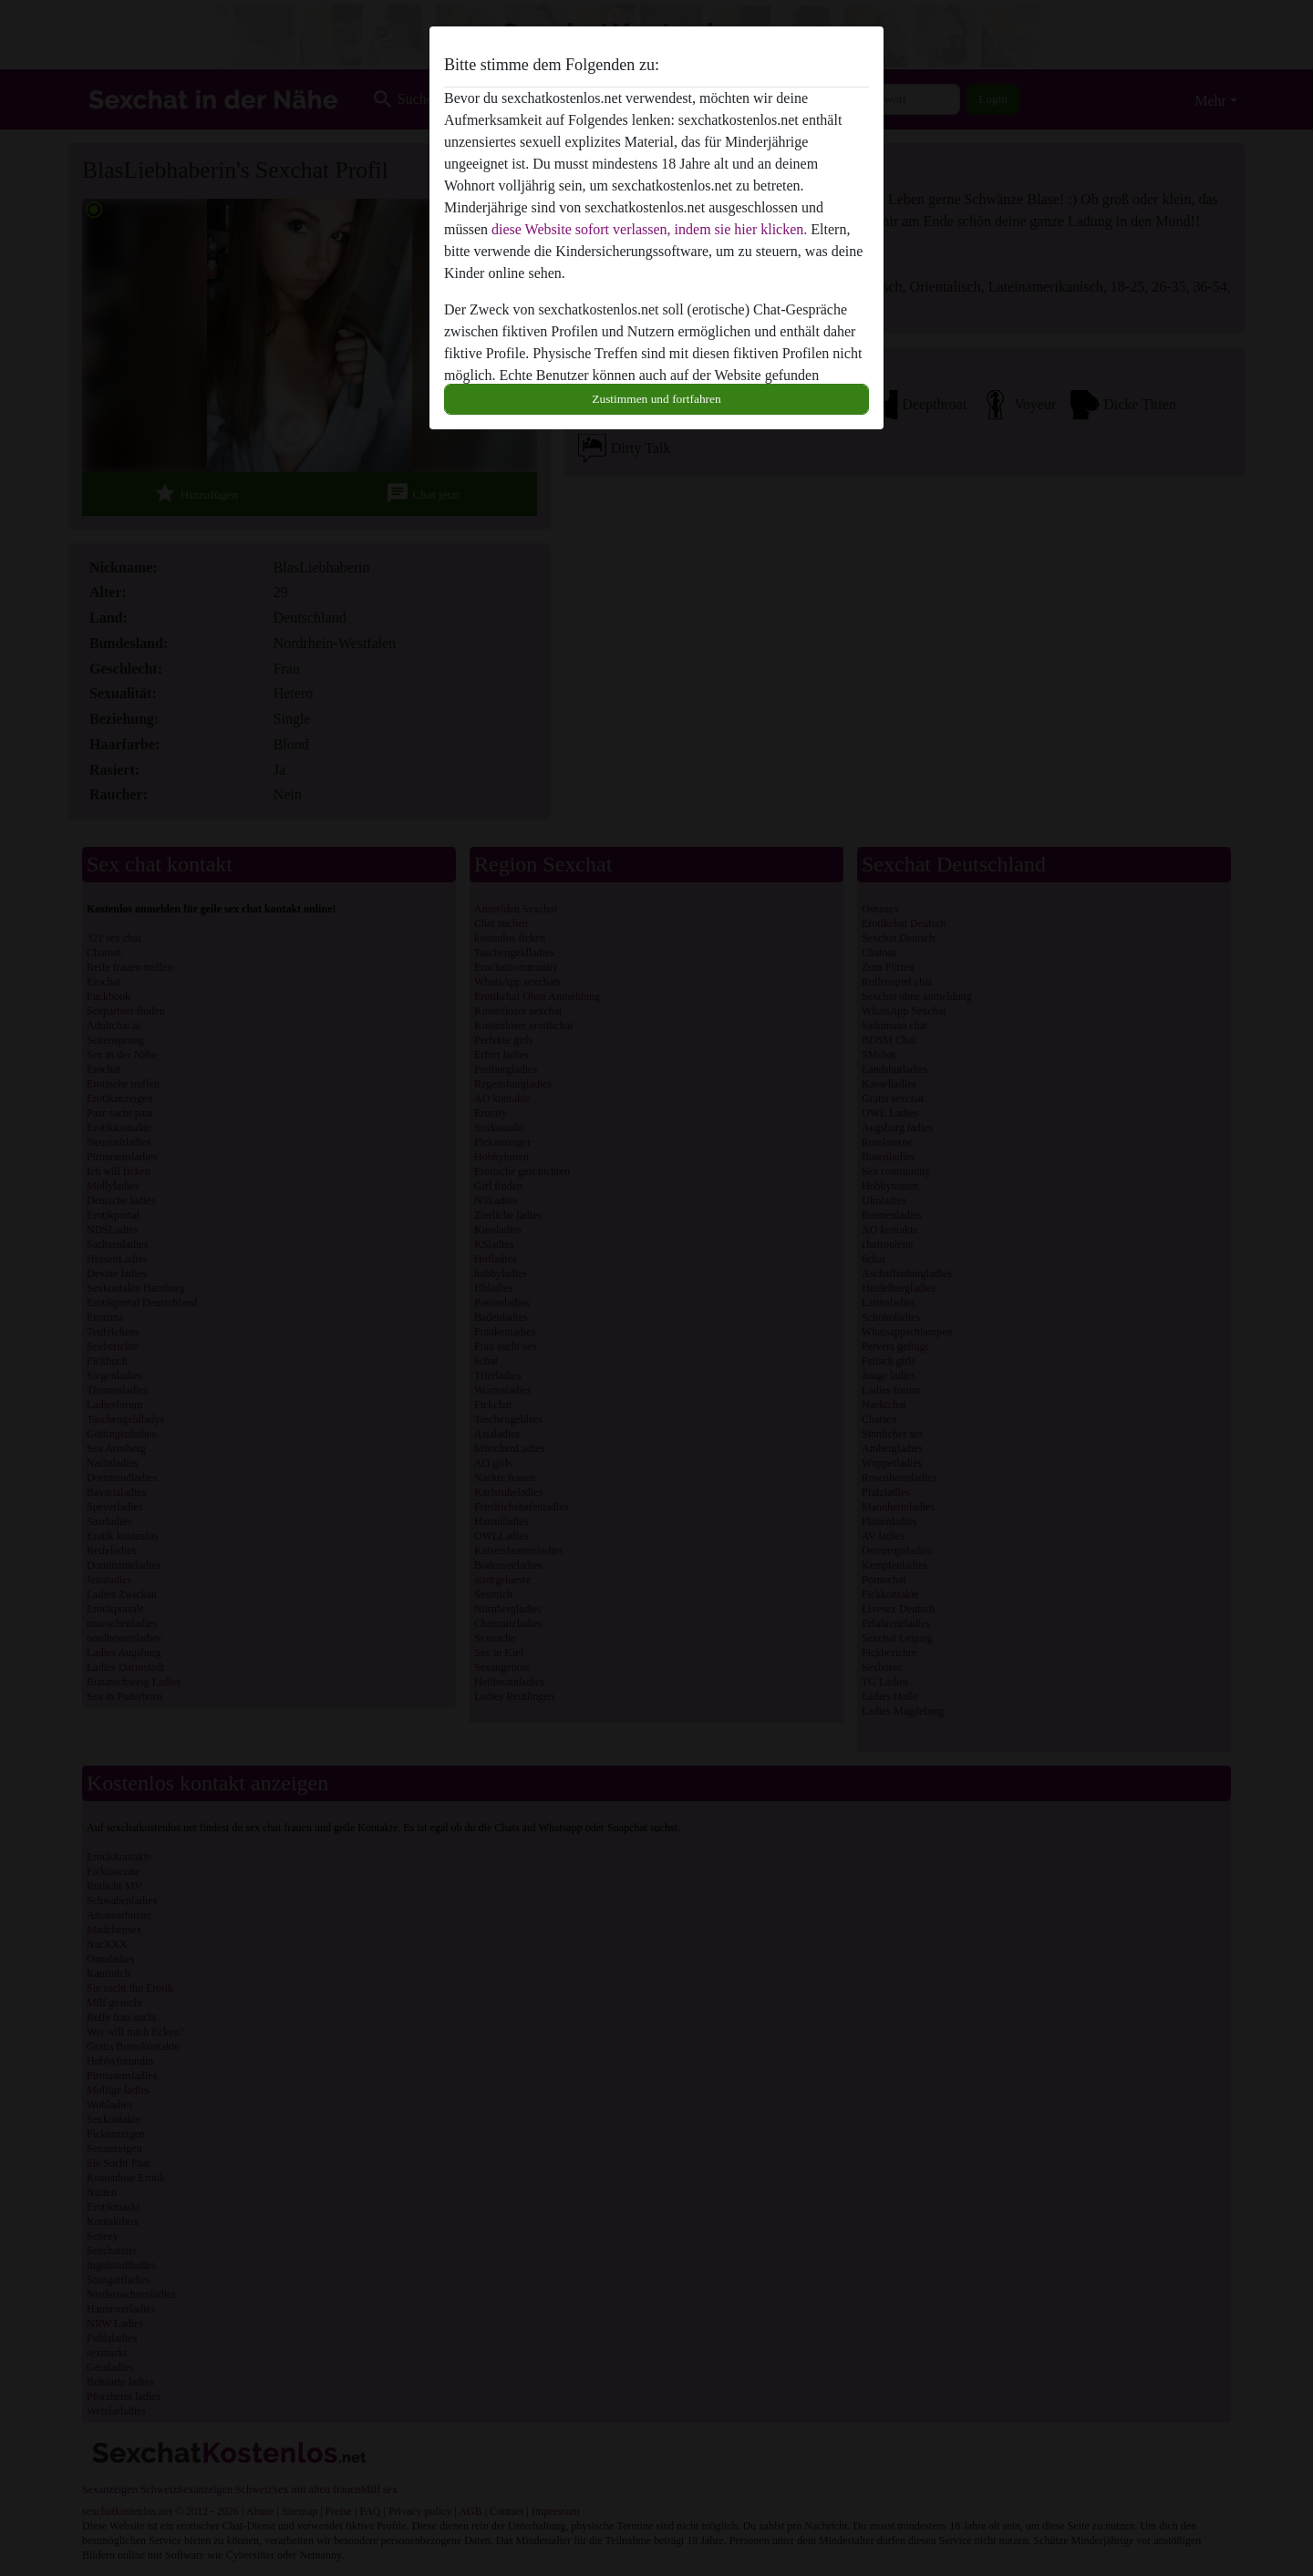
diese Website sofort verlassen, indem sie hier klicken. (649, 229)
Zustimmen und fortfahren (656, 399)
